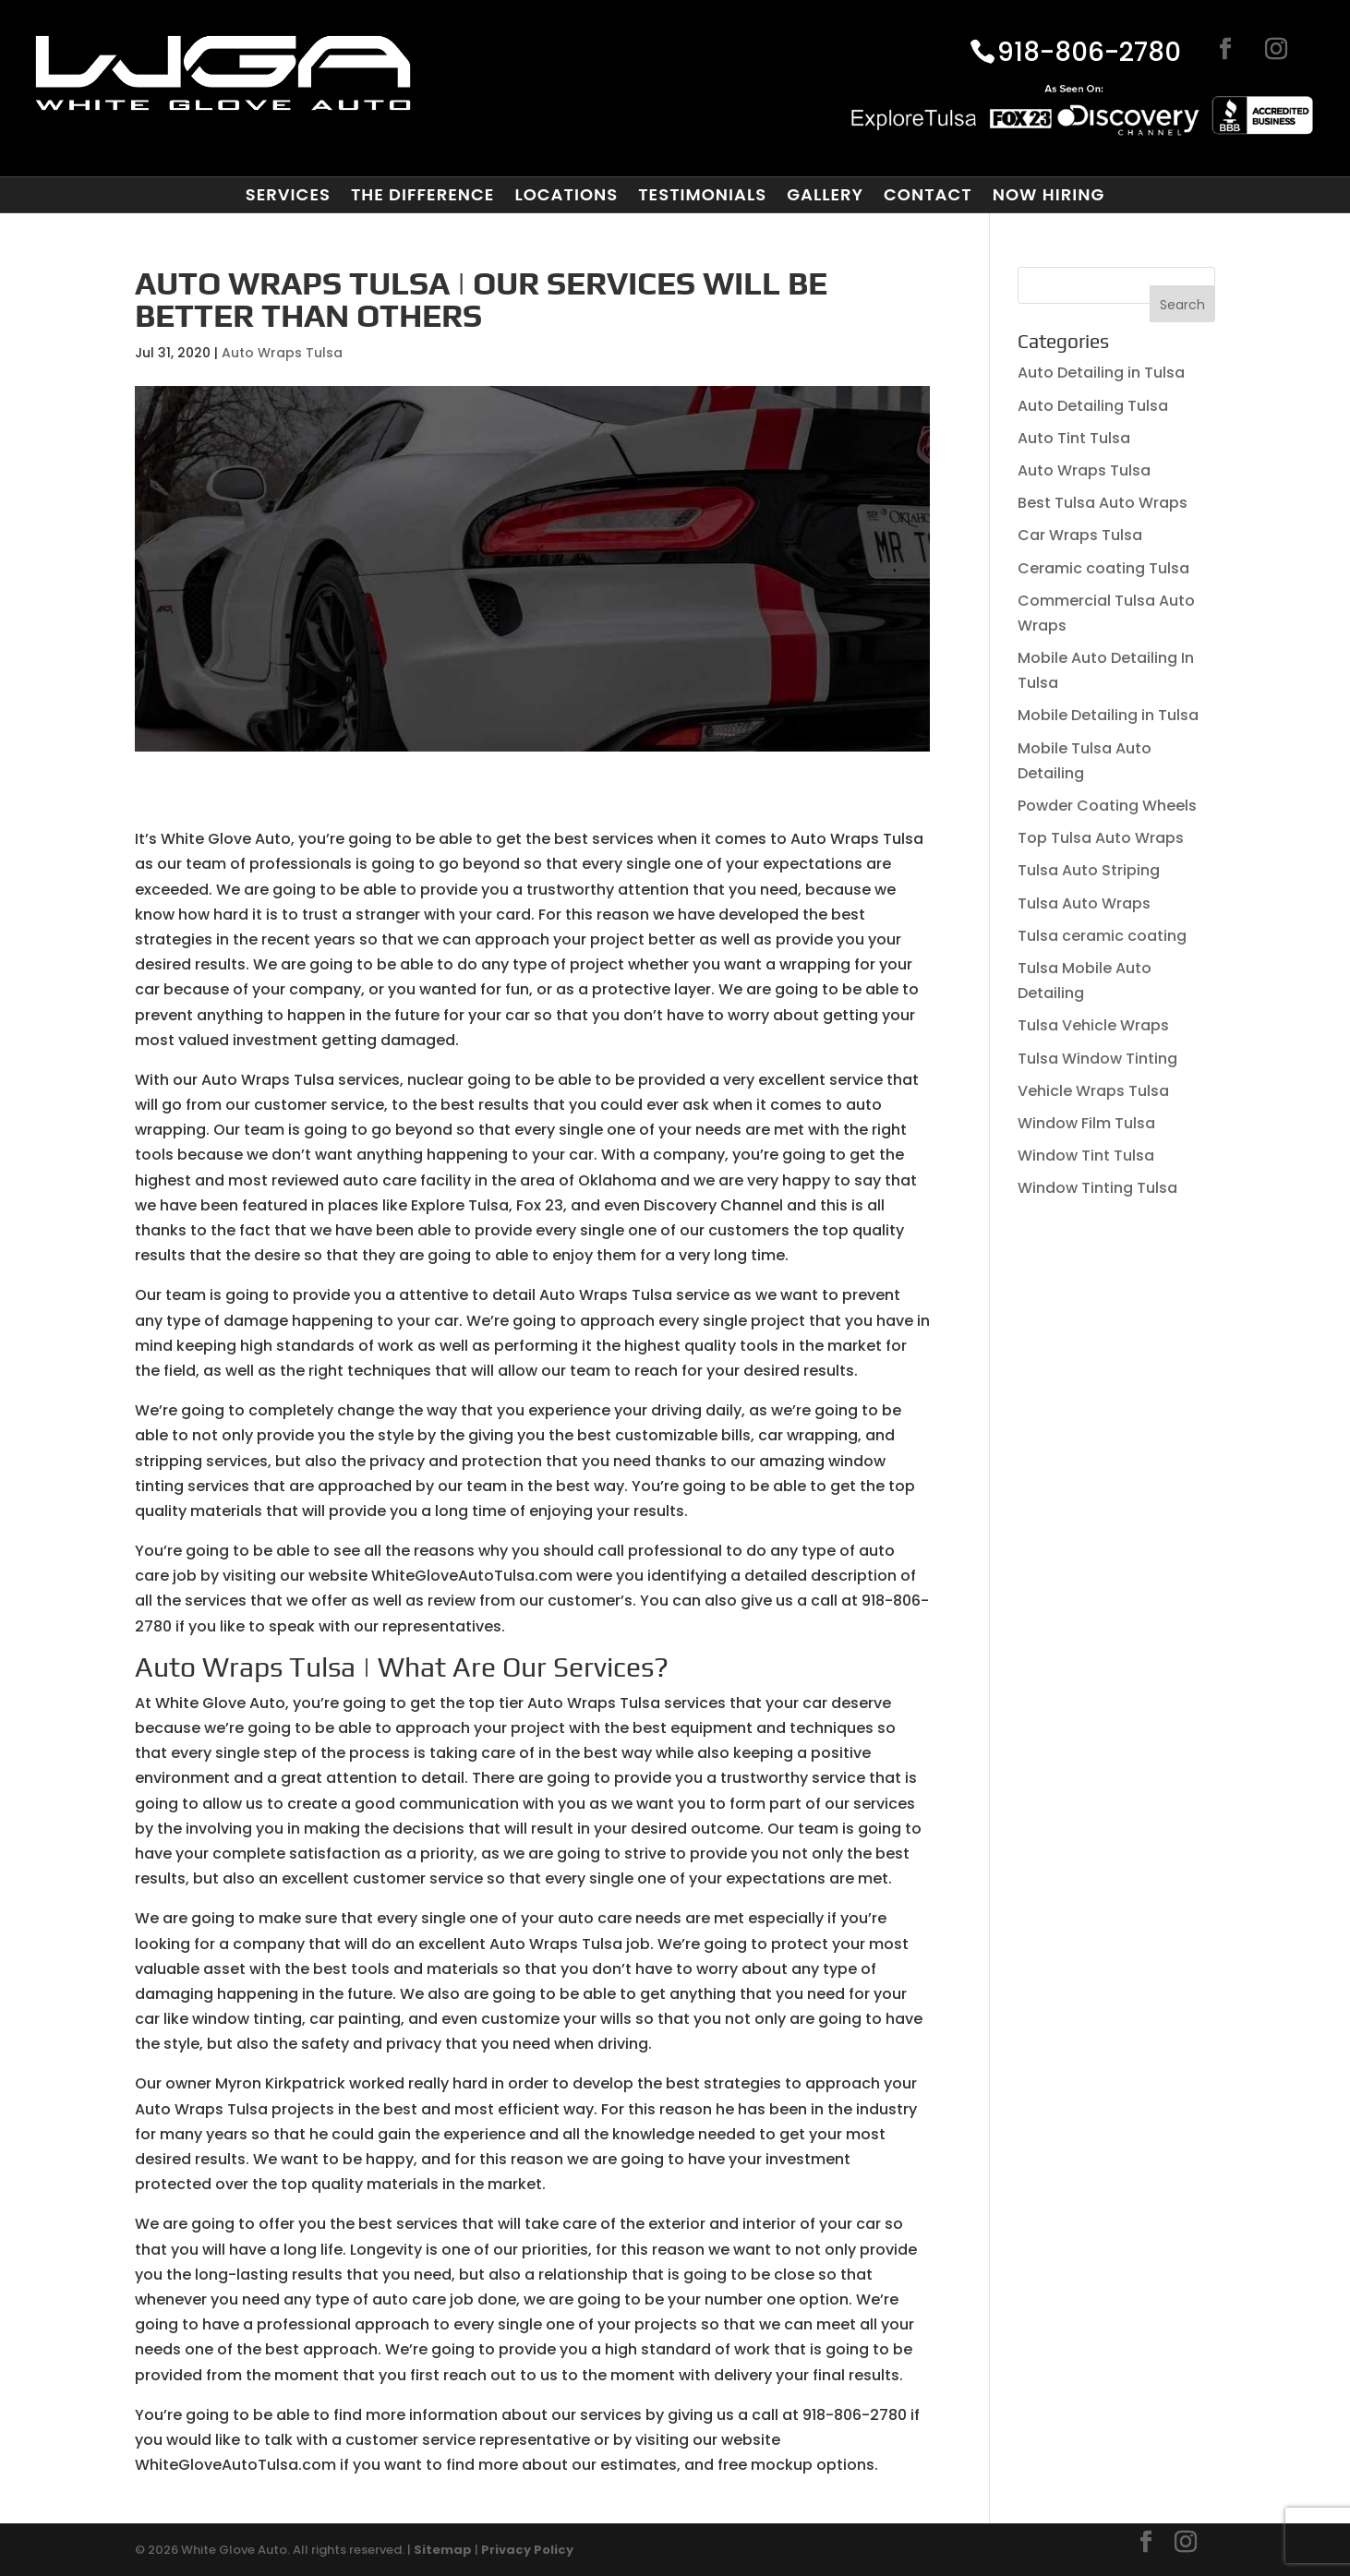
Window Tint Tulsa (1086, 1155)
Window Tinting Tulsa (1097, 1187)
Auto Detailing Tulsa (1093, 405)
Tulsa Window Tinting (1097, 1058)
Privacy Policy (527, 2549)
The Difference (422, 194)
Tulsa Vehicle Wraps (1093, 1025)
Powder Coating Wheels (1107, 805)
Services (288, 194)
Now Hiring (1049, 194)
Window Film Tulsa (1086, 1123)
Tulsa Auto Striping (1089, 870)
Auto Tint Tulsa (1074, 438)
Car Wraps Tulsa (1080, 535)
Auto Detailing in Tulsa (1101, 372)
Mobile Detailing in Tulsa (1108, 715)
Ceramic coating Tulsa (1103, 568)
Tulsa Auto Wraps (1084, 903)
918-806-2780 (1089, 53)
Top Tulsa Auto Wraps (1101, 838)
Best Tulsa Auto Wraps (1102, 502)
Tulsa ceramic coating (1102, 935)
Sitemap (443, 2549)
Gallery (825, 194)
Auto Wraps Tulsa (282, 352)
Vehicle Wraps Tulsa (1093, 1090)
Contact (928, 194)
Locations (566, 194)
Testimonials (702, 194)
